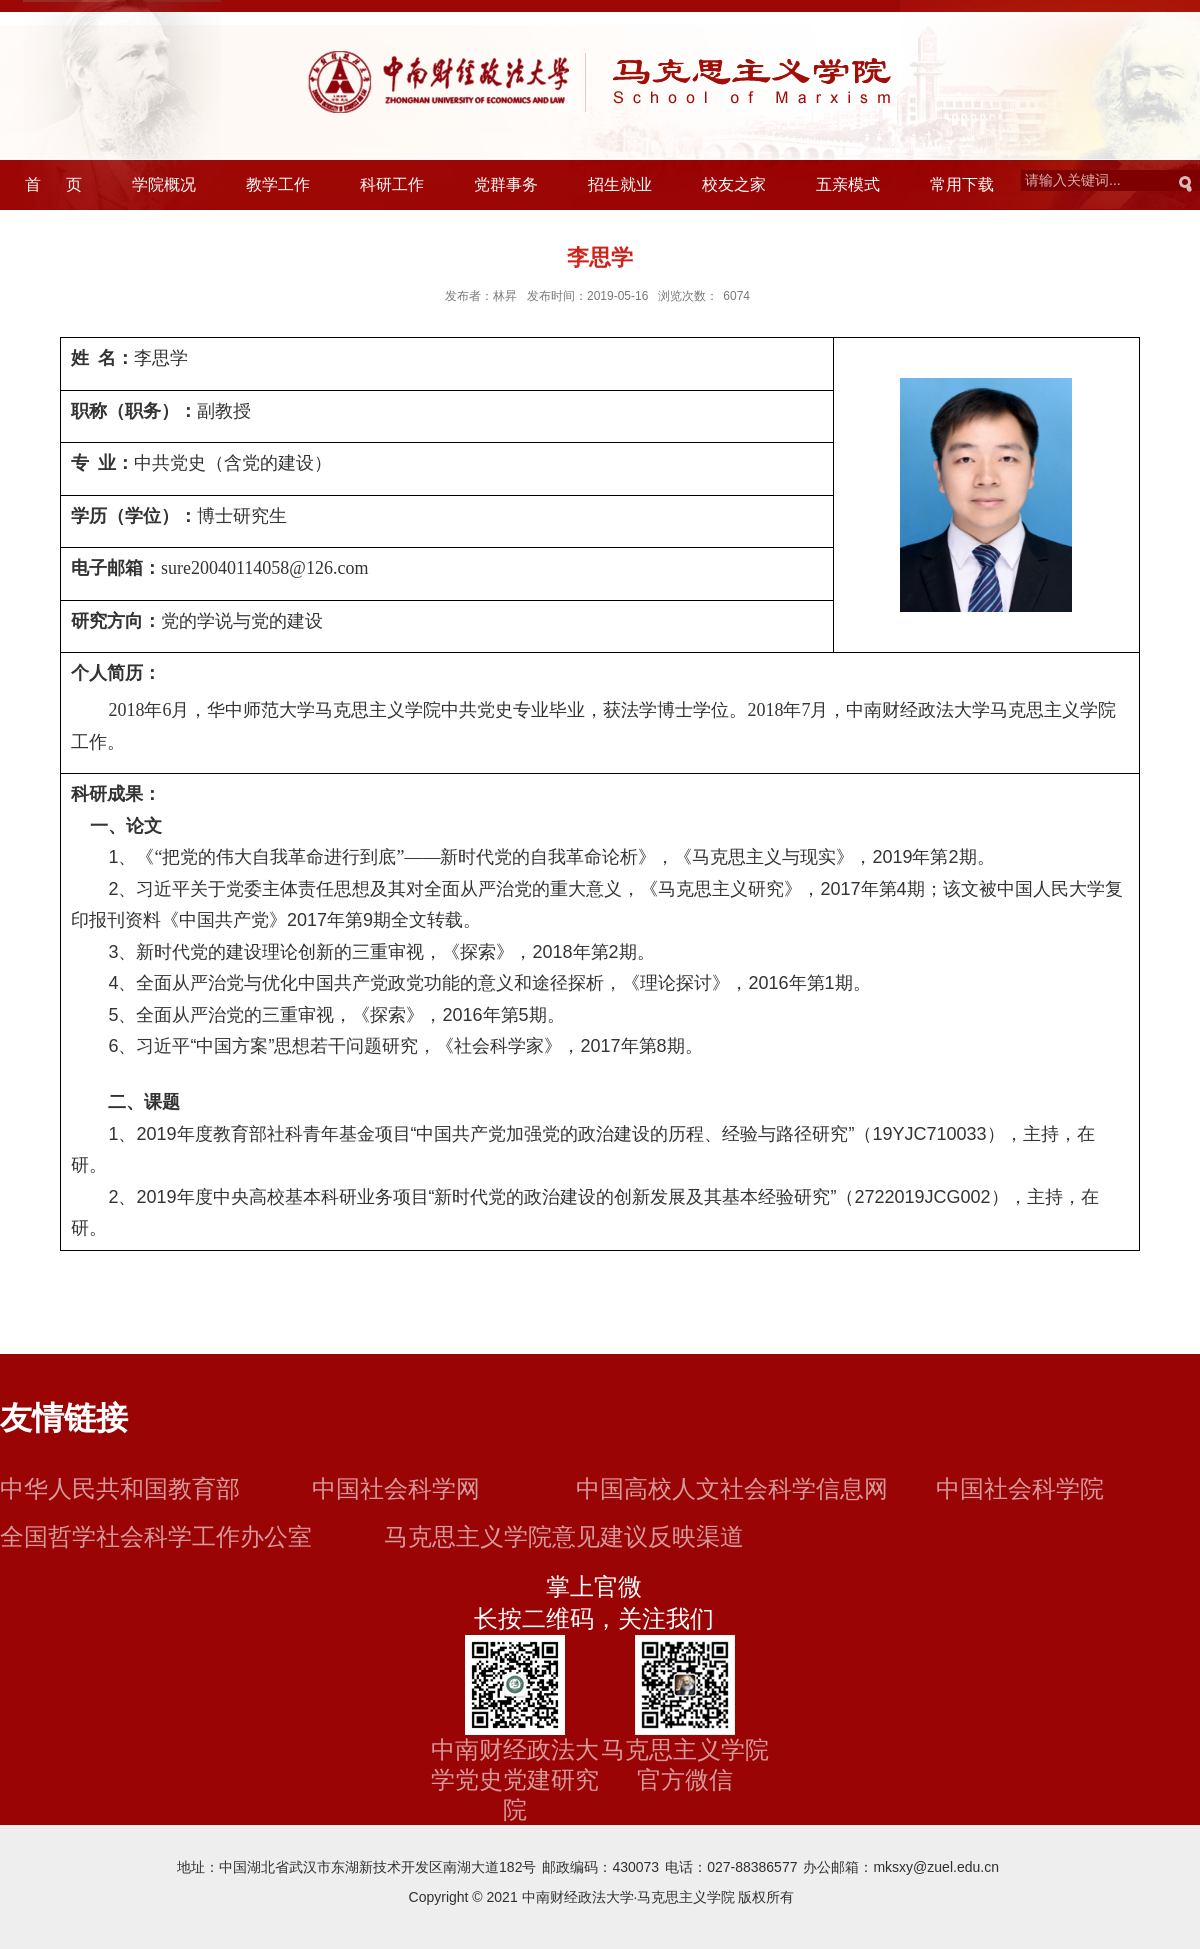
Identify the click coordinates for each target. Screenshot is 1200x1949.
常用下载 (962, 184)
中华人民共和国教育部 (120, 1488)
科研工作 (392, 184)
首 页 (53, 184)
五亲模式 (848, 184)
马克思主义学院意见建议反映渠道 (564, 1536)
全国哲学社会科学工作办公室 (156, 1536)
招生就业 (620, 184)
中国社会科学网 (396, 1488)
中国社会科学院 (1020, 1488)
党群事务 (506, 184)
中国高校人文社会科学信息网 (732, 1488)
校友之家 (734, 184)
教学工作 (278, 184)
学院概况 (164, 184)
